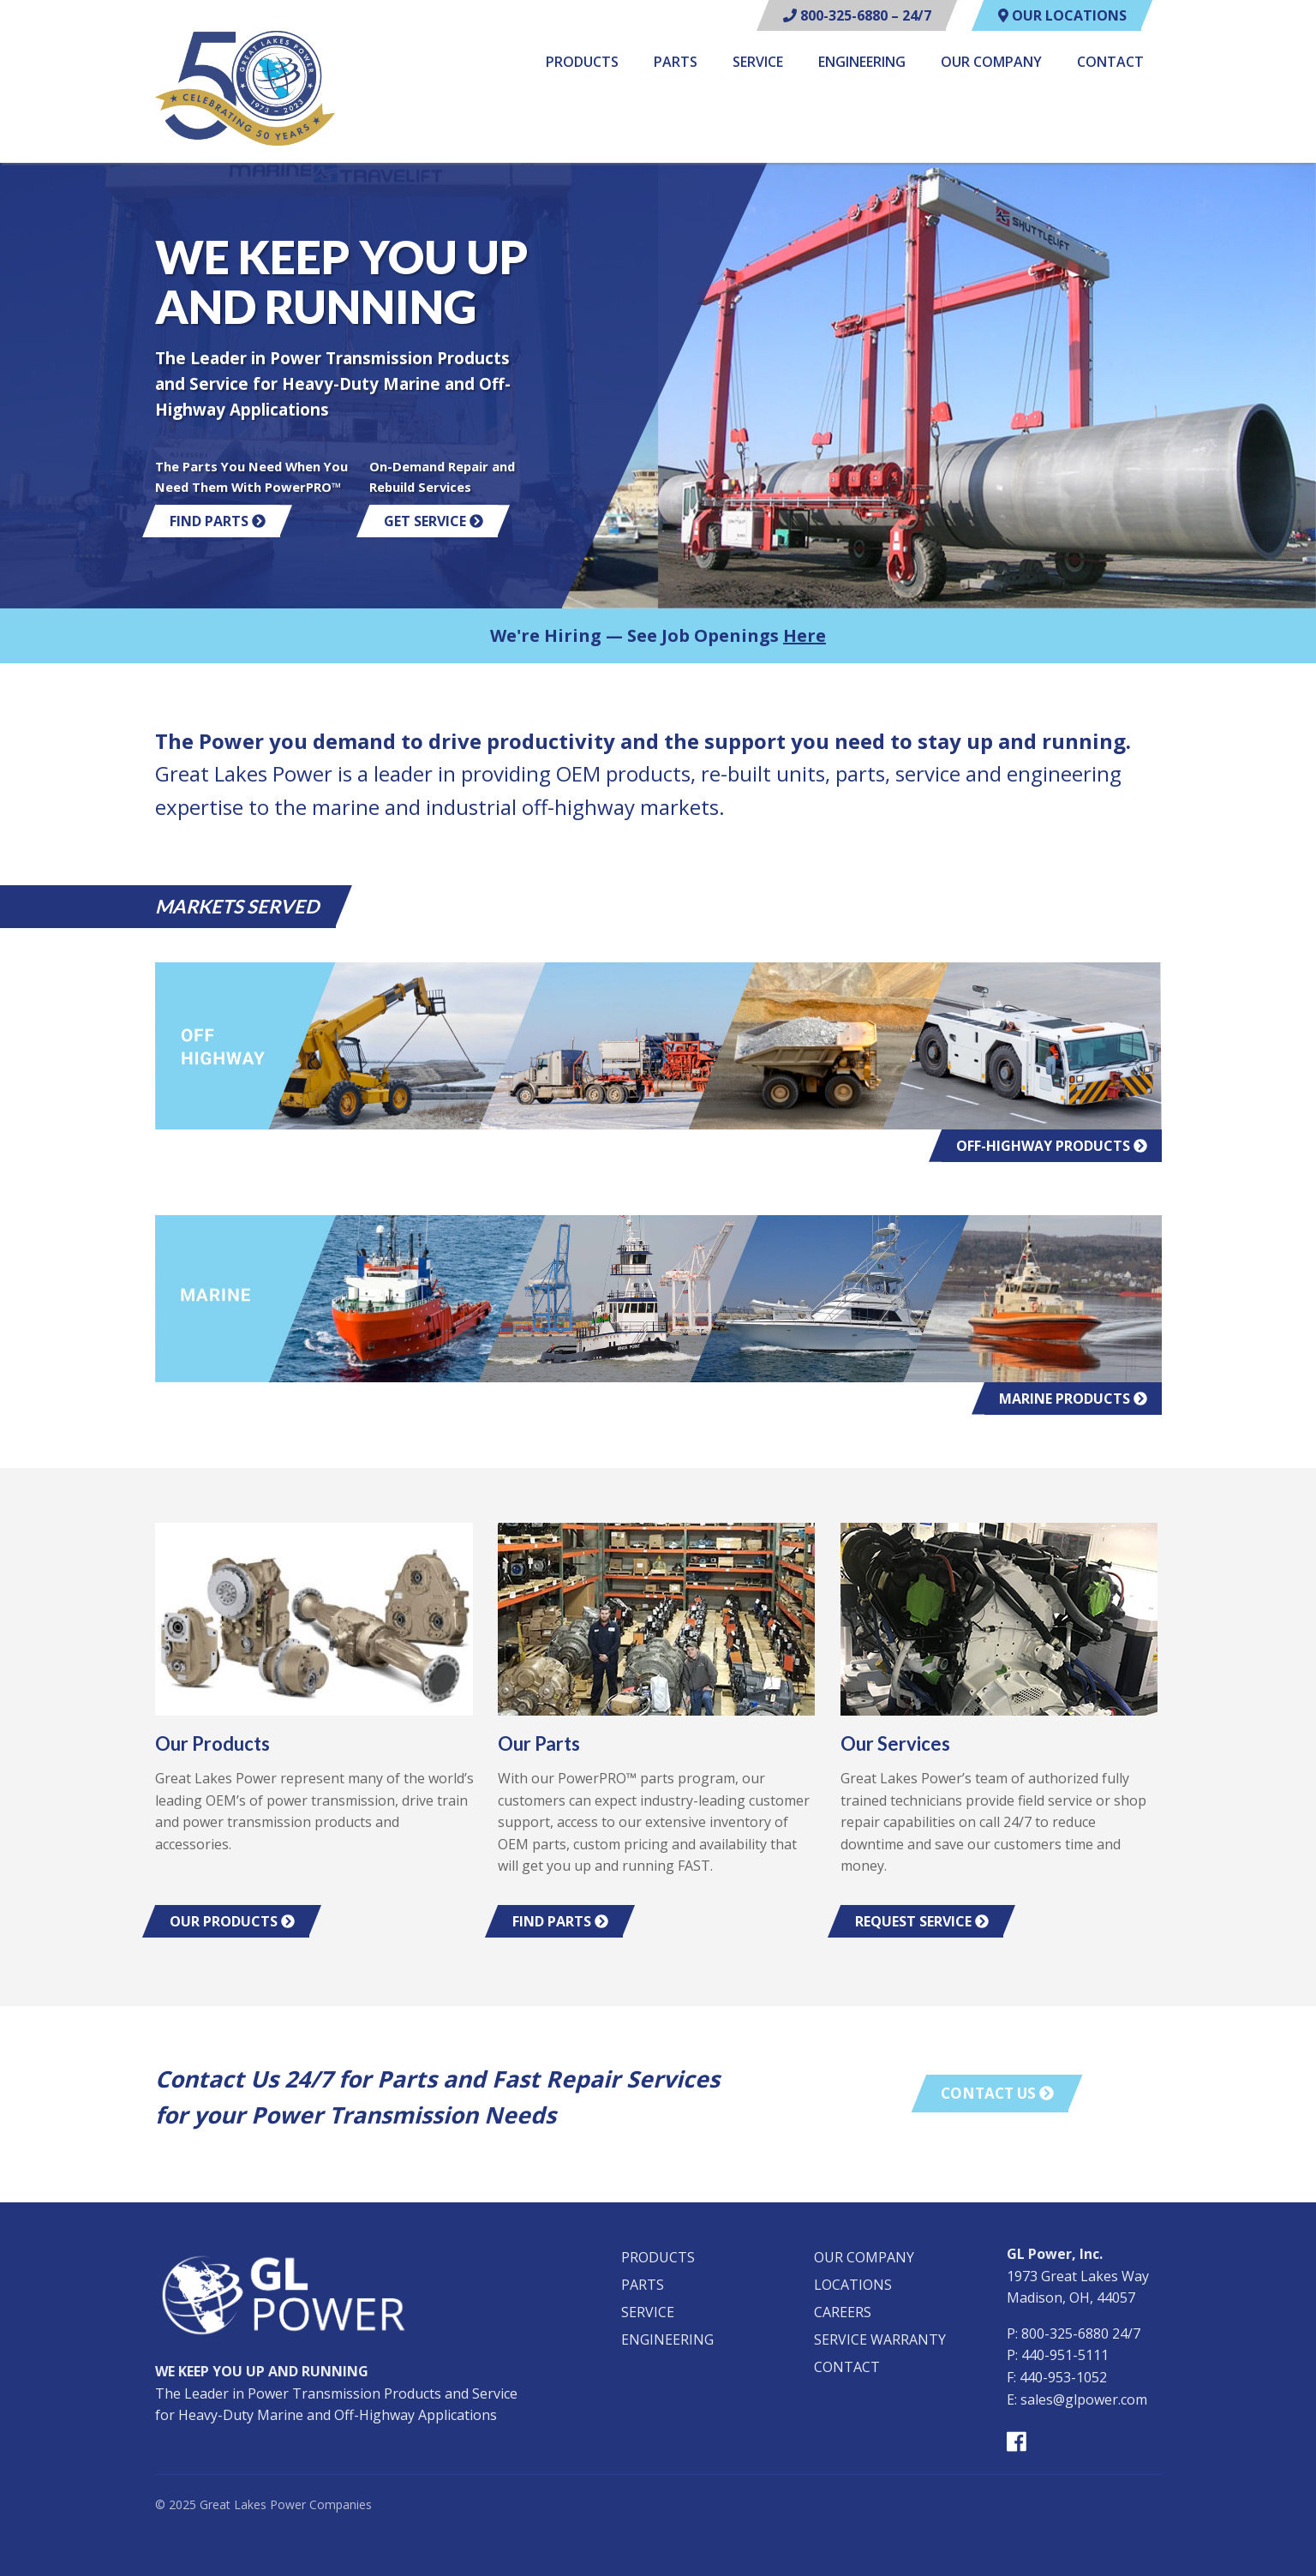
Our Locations (1062, 15)
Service (758, 63)
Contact (1110, 63)
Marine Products (1073, 1398)
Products (582, 63)
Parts (675, 63)
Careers (842, 2312)
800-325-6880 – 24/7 (857, 15)
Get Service (433, 521)
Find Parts (218, 521)
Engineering (862, 63)
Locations (853, 2284)
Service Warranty (880, 2339)
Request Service (922, 1921)
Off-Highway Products (1051, 1145)
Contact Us (997, 2093)
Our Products (232, 1921)
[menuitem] (582, 65)
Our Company (991, 63)
